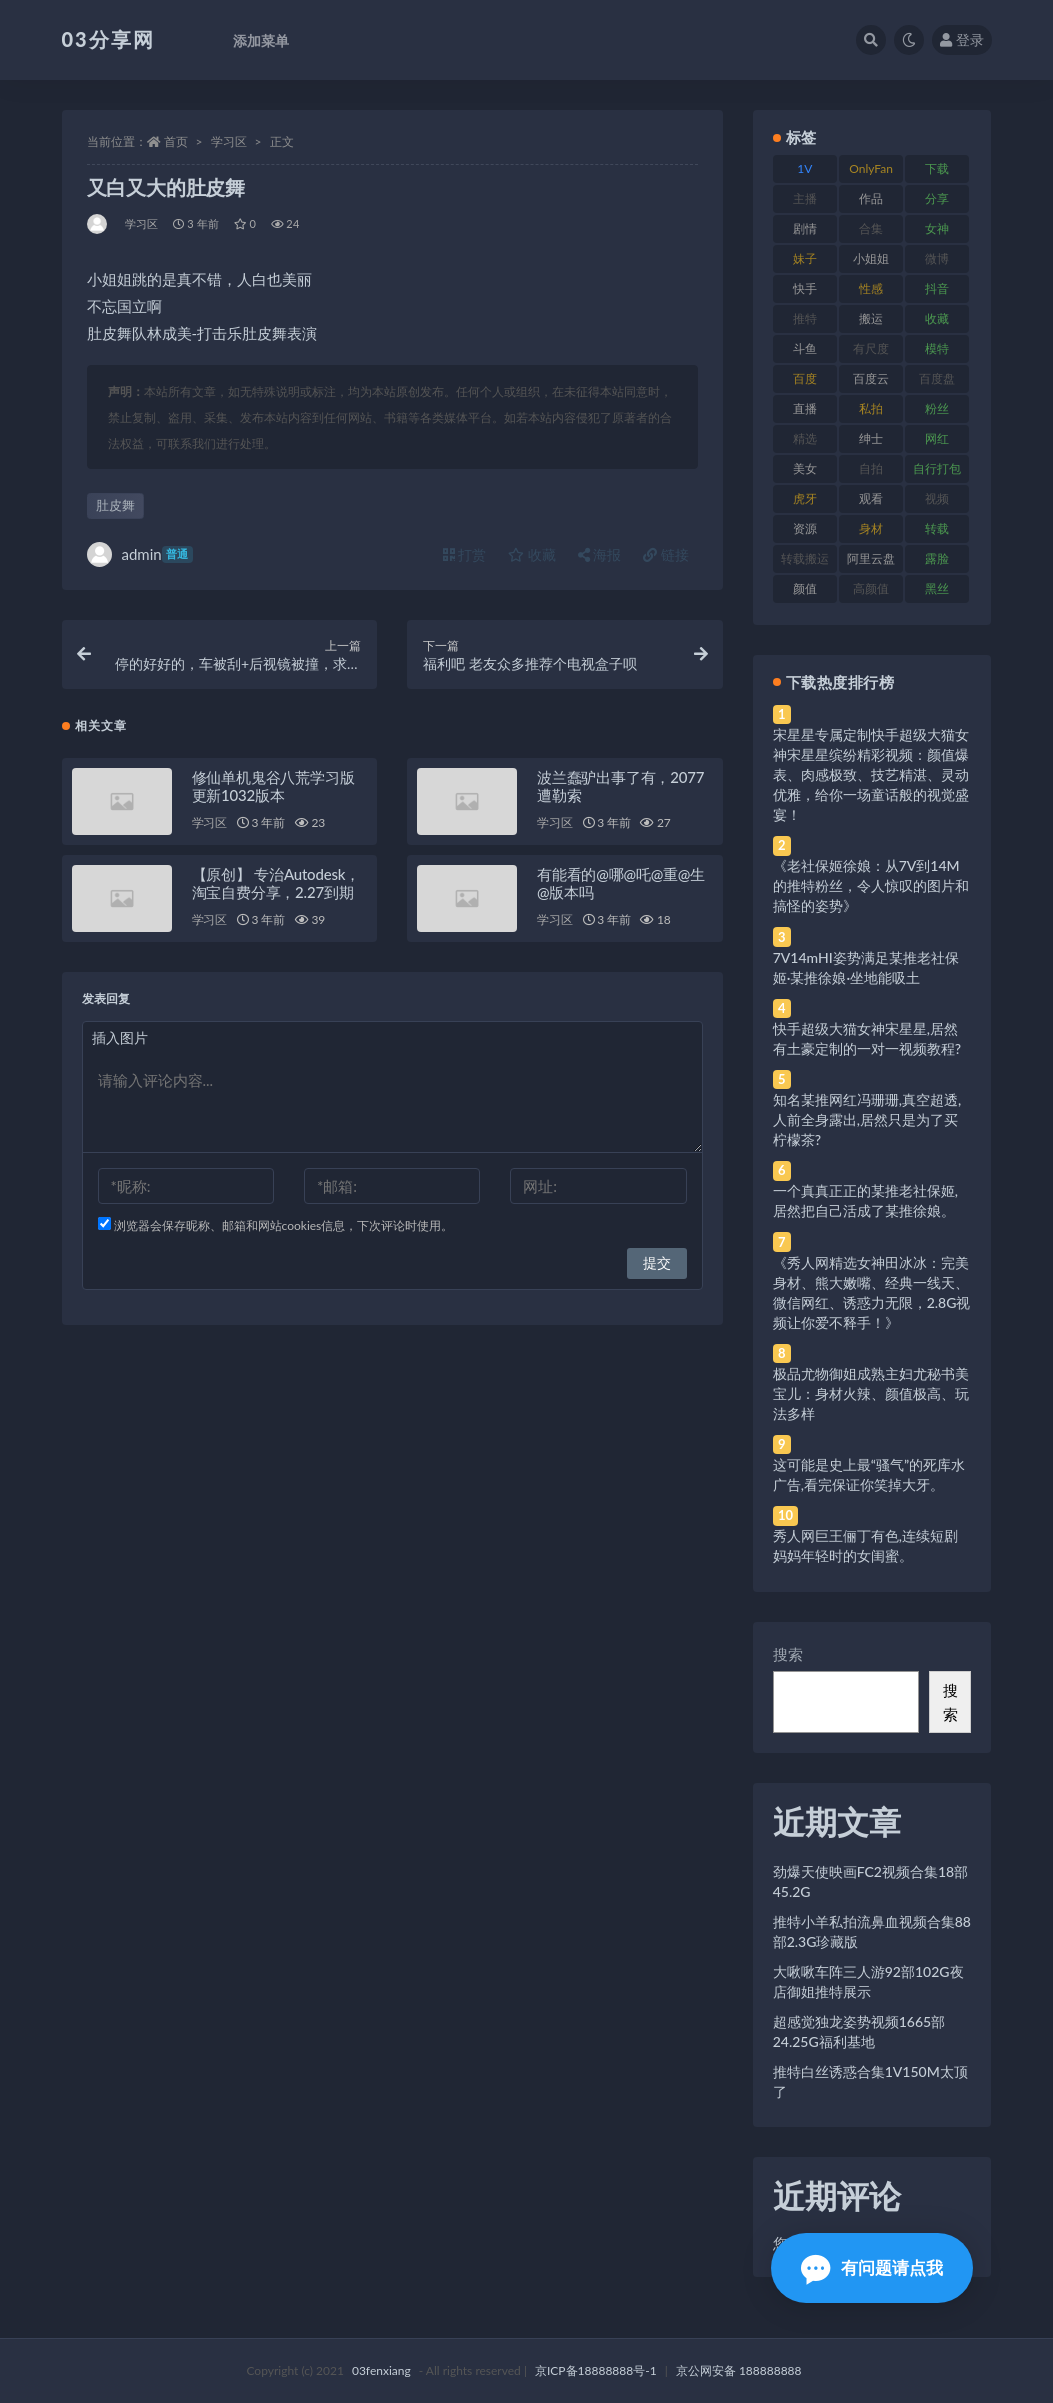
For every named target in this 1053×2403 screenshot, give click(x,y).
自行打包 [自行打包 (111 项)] (937, 468)
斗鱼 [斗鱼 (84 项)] (805, 348)
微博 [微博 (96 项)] (937, 258)
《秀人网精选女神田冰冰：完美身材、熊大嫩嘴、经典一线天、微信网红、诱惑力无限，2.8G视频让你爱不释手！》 (872, 1292)
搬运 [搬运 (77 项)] (871, 318)
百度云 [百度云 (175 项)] (871, 378)
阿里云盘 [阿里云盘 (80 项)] (871, 558)
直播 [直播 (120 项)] (805, 408)
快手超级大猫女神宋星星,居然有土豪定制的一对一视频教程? (867, 1038)
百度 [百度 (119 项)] (805, 378)
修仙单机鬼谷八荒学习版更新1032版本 (273, 786)
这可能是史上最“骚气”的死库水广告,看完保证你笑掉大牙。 (869, 1474)
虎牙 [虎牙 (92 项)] (805, 498)
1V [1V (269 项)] (804, 168)
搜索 (788, 1654)
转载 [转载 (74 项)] (937, 528)
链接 (666, 554)
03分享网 (108, 39)
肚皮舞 (115, 505)
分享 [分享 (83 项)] (937, 198)
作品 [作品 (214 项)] (871, 198)
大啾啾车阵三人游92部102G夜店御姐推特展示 (868, 1981)
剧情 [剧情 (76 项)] (805, 228)
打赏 (465, 554)
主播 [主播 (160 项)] (805, 198)
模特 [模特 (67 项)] (937, 348)
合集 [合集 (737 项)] (871, 228)
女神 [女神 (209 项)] (937, 228)
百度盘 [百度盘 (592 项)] (937, 378)
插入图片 (120, 1037)
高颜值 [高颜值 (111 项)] (871, 588)
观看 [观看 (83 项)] (871, 498)
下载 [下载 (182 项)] (937, 168)
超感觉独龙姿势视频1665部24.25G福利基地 (859, 2031)
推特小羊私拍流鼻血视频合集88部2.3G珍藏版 (872, 1931)
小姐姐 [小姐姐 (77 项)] (871, 258)
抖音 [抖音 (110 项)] (937, 288)
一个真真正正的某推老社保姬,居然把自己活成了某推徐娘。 (865, 1200)
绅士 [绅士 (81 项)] (871, 438)
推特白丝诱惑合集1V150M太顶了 (870, 2081)
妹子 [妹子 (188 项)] (805, 258)
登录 (962, 39)
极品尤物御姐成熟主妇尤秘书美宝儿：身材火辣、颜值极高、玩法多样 (871, 1393)
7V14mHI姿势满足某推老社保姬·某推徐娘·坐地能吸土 (866, 967)
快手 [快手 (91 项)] (805, 288)
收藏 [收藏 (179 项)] (937, 318)
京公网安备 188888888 (739, 2370)
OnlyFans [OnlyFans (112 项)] (871, 172)
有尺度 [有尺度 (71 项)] (871, 348)
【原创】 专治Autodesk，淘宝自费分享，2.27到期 (276, 883)
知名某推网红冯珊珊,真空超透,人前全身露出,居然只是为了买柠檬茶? (867, 1119)
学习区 (229, 141)
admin (140, 554)
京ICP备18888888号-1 (596, 2370)
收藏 (532, 554)
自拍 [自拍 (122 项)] (871, 468)
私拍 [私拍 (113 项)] (871, 408)
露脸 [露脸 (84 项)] (937, 558)
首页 (176, 141)
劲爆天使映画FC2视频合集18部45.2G (871, 1881)
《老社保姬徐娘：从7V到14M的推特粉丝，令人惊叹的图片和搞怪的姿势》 (871, 885)
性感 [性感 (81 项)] (871, 288)
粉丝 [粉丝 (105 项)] (937, 408)
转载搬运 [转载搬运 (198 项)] (805, 558)
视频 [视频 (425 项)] (937, 498)
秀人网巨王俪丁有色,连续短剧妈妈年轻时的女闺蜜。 (865, 1545)
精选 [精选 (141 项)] (805, 438)
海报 (600, 554)
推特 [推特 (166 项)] (805, 318)
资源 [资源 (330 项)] (805, 528)
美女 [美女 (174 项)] (805, 468)
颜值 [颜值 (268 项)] (805, 588)
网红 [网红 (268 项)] (937, 438)
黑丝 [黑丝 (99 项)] (937, 588)
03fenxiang (381, 2370)
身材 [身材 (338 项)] (871, 528)
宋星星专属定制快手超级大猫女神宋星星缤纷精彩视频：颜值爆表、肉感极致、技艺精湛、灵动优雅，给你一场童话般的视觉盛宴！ (871, 774)
